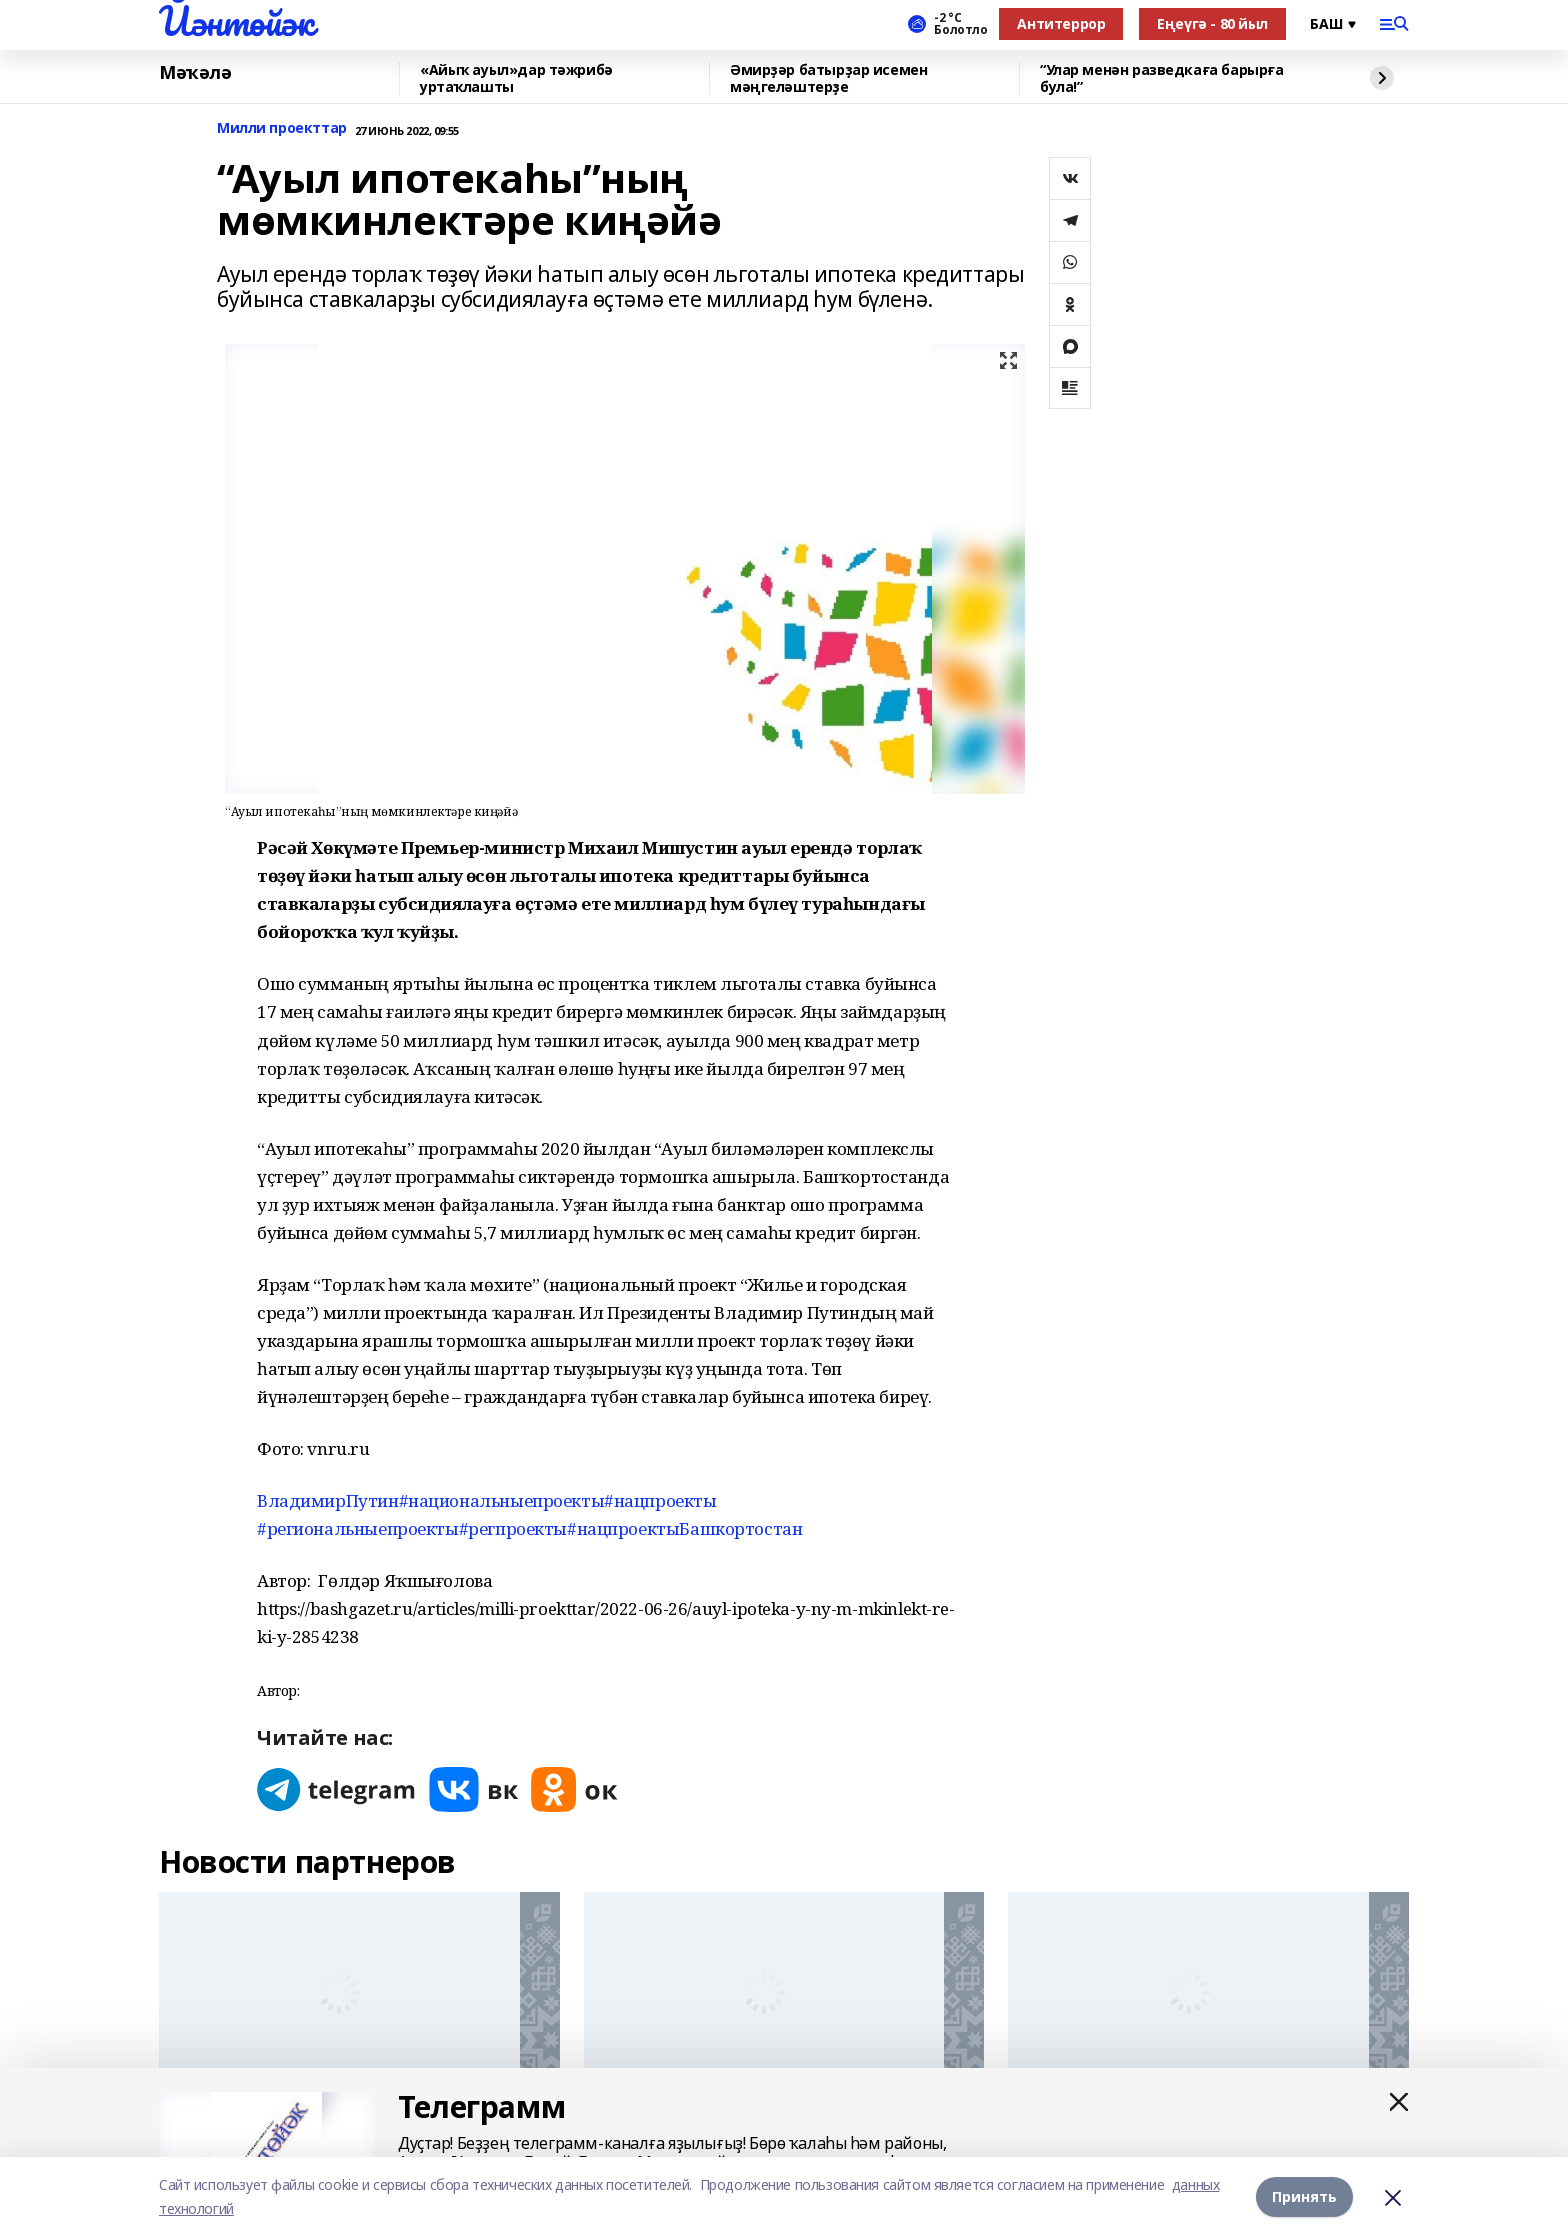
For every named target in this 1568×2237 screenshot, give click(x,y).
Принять (1304, 2196)
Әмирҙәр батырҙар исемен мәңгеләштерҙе (828, 78)
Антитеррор (1061, 23)
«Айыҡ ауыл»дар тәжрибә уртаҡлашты (516, 78)
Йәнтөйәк (236, 21)
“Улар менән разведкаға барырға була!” (1161, 78)
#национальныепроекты (502, 1500)
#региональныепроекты (358, 1528)
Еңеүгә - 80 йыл (1212, 23)
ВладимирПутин (328, 1500)
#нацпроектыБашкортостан (684, 1528)
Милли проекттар (282, 128)
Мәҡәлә (195, 73)
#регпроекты (513, 1528)
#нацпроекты (660, 1500)
